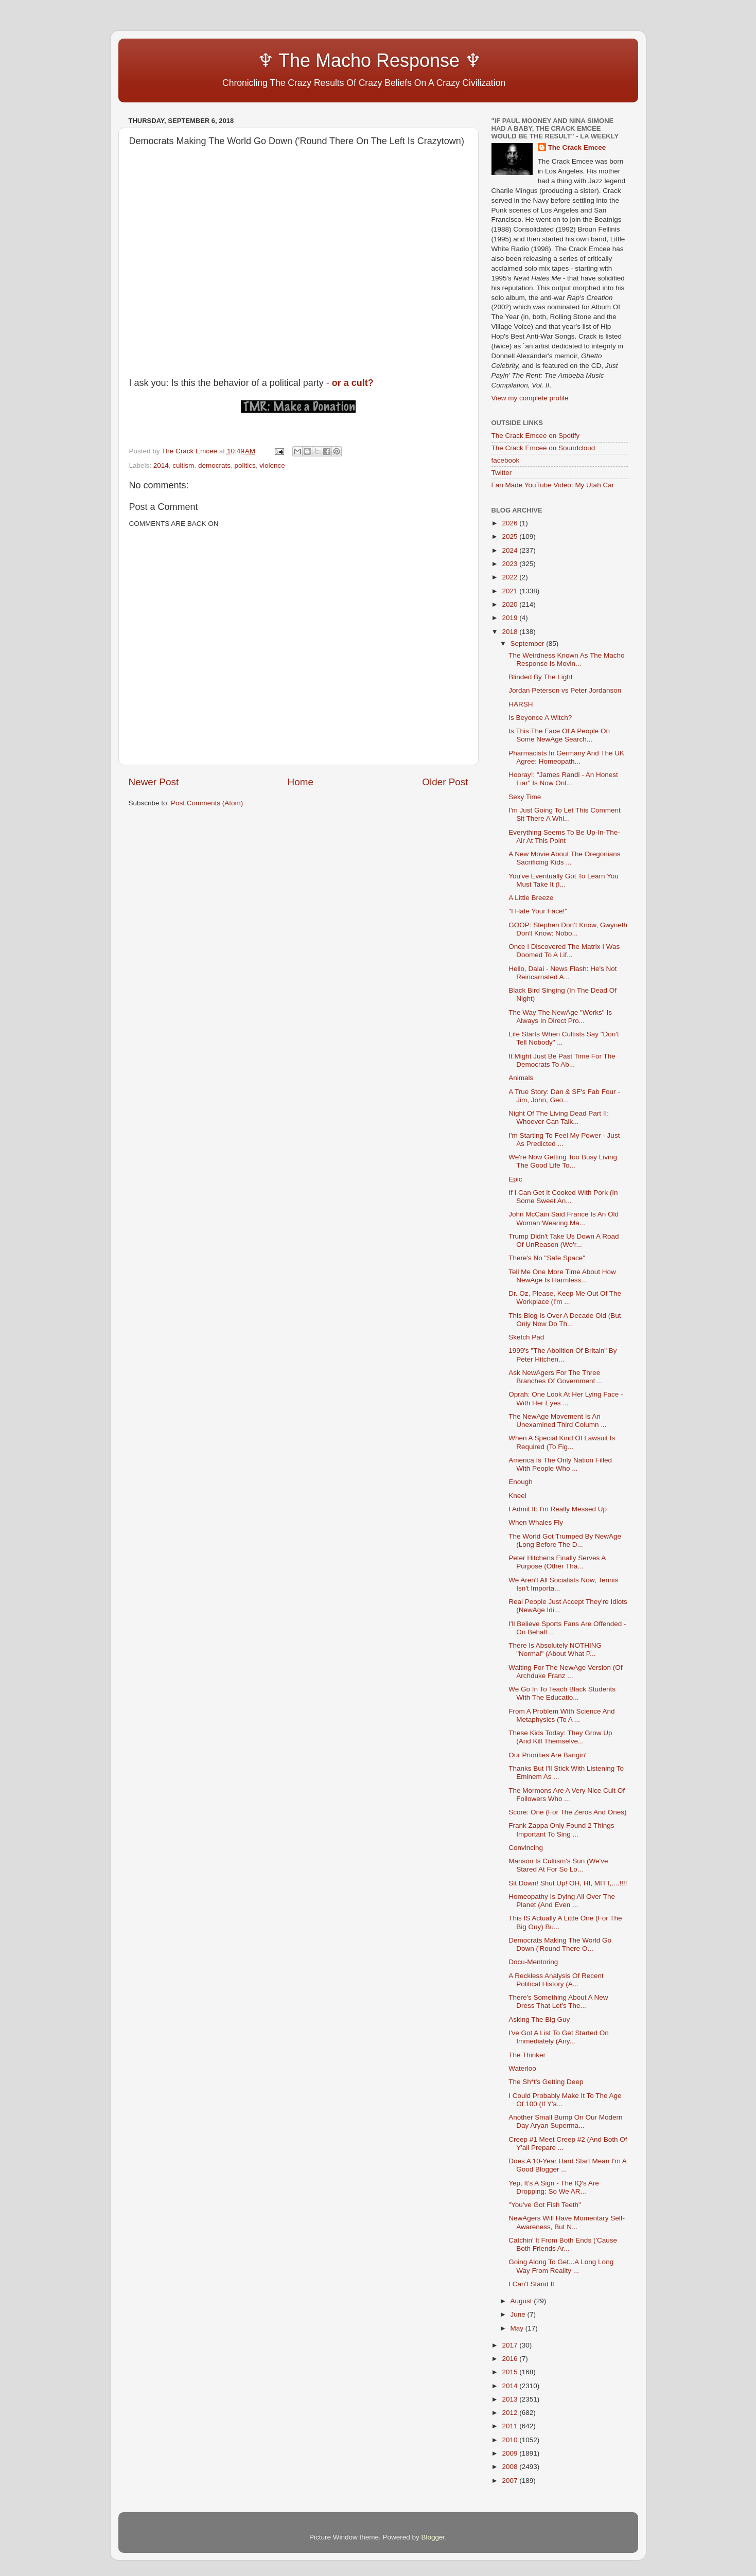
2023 (510, 564)
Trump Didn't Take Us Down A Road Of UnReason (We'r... (563, 1240)
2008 (510, 2467)
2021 (510, 591)
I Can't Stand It (531, 2284)
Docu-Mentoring (533, 1962)
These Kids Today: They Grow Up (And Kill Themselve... (560, 1737)
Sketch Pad (526, 1337)
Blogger (433, 2537)
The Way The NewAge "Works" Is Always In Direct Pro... (560, 1017)
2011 (510, 2426)
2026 (510, 523)
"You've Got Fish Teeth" (544, 2205)
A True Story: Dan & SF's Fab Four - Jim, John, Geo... (564, 1096)
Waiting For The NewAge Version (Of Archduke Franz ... (565, 1672)
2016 (510, 2358)
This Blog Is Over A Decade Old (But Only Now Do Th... (564, 1320)
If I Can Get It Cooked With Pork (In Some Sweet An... (563, 1197)
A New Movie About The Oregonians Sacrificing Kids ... (564, 858)
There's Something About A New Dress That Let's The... (558, 2001)
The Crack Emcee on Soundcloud (543, 448)
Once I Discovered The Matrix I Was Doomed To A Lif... (564, 951)
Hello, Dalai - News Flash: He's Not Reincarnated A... (562, 973)
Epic (515, 1179)
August (522, 2301)
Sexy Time (524, 797)
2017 (510, 2345)
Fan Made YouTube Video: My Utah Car (552, 485)
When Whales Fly (535, 1522)
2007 (510, 2480)
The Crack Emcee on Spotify (535, 435)
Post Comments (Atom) (207, 803)
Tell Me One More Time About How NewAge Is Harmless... (562, 1276)
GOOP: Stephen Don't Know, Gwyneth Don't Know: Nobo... (567, 929)
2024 (510, 550)
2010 (510, 2440)
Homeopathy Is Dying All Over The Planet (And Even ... (561, 1901)
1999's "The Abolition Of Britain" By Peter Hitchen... (562, 1355)
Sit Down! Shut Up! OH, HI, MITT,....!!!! (567, 1883)
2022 (510, 577)
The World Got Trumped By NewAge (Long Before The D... (564, 1540)
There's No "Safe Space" (546, 1258)
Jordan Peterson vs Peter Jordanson (564, 690)
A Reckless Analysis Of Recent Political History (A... (556, 1980)
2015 (510, 2372)
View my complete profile (530, 398)
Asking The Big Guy (539, 2019)
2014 (161, 465)
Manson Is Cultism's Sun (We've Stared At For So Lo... (558, 1865)
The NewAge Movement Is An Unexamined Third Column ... (557, 1420)
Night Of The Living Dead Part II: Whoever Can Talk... (558, 1117)
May (518, 2328)
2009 (510, 2453)
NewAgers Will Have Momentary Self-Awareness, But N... (566, 2222)
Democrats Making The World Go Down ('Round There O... (559, 1944)
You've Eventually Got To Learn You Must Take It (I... (563, 880)
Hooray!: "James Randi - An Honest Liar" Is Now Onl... (563, 779)
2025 (510, 536)
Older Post (445, 782)
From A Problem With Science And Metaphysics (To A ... (561, 1715)
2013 (510, 2399)
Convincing (525, 1847)
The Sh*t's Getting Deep (545, 2082)
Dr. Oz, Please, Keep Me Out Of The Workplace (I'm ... (564, 1297)
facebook (505, 460)
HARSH (520, 704)
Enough (520, 1482)
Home (300, 782)
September (529, 643)
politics (244, 465)
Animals (520, 1078)
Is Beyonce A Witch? (540, 717)
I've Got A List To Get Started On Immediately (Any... (558, 2037)
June (519, 2314)
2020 (510, 604)
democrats (214, 465)
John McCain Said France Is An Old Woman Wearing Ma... (563, 1218)
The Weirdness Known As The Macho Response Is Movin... (566, 659)
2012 (510, 2412)
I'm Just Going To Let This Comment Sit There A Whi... (564, 814)
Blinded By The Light (540, 677)
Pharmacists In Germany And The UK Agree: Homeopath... (566, 757)
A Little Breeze (530, 898)
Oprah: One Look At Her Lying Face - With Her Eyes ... (565, 1398)
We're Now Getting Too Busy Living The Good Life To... (562, 1161)
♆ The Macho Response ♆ (308, 60)
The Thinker (527, 2055)
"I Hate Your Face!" (537, 911)
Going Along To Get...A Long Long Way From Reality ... (560, 2266)
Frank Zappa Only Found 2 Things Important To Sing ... (561, 1830)
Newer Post (154, 782)
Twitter (501, 473)
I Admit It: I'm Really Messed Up (557, 1509)
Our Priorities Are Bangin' (547, 1755)
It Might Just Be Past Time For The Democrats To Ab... (562, 1060)
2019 (510, 618)
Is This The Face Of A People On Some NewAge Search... (559, 735)
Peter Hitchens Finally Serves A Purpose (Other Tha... (556, 1562)
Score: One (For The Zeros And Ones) (567, 1812)
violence (272, 465)
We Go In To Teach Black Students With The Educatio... (562, 1693)
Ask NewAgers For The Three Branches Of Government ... (555, 1377)
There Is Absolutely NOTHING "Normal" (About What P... (555, 1649)
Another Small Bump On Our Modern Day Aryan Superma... (565, 2121)
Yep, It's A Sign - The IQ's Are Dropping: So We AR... (553, 2187)
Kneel (517, 1495)
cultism (183, 465)
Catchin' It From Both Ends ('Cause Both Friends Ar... (562, 2244)
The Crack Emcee (577, 147)
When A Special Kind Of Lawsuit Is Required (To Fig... (561, 1442)
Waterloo (522, 2068)
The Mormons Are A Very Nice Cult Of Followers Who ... (566, 1795)
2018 (510, 632)
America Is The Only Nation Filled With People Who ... (560, 1464)
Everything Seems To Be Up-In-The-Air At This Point (564, 836)
